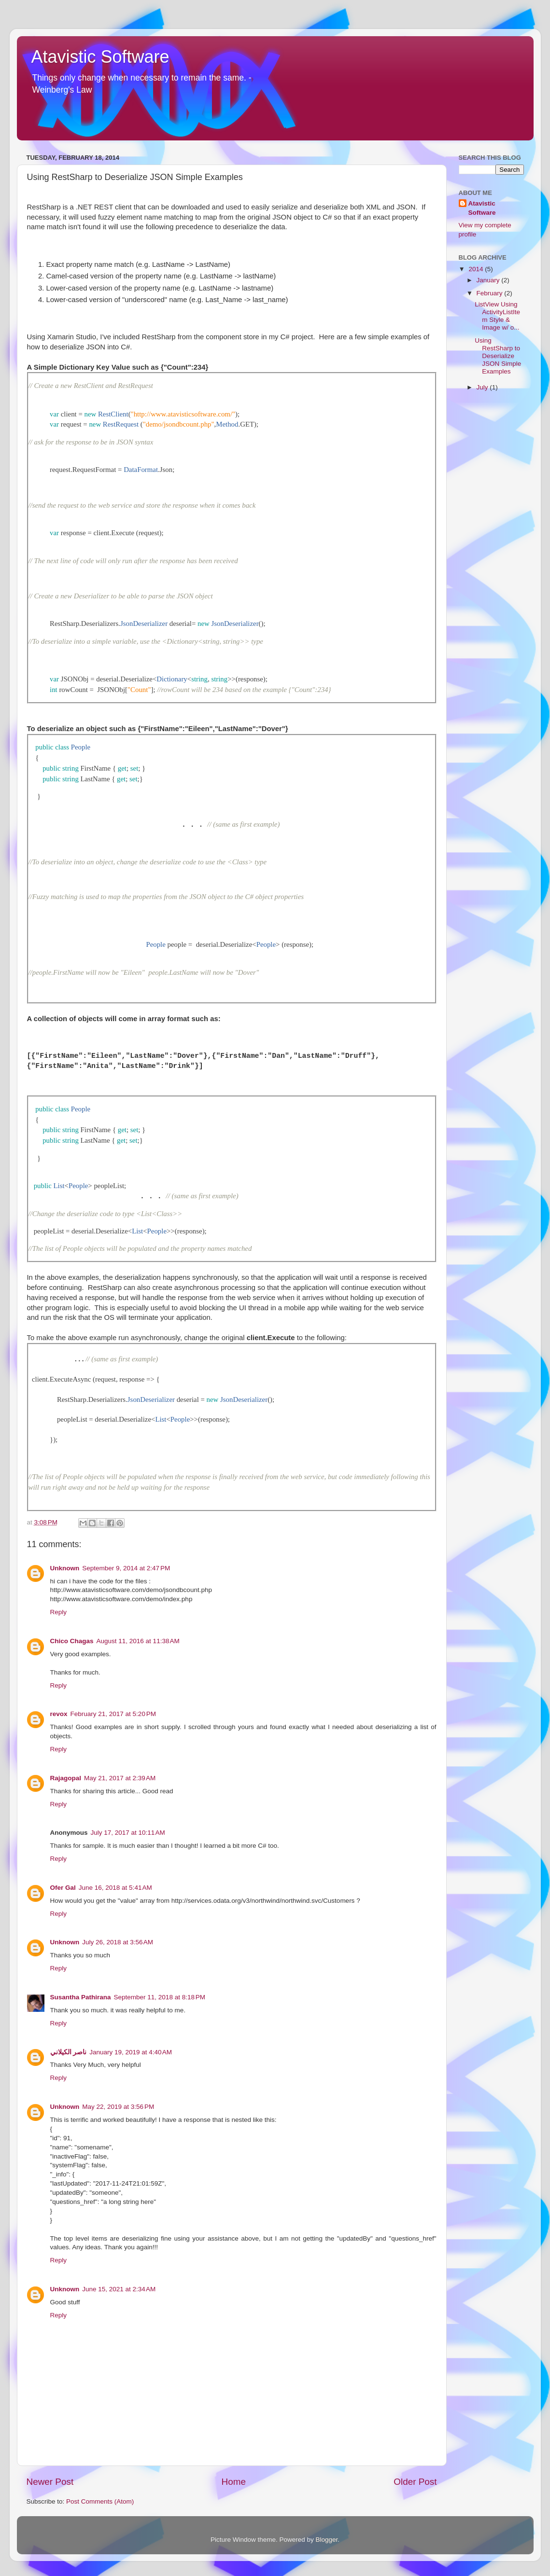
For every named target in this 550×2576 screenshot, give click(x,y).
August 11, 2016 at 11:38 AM (138, 1641)
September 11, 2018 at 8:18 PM (160, 1997)
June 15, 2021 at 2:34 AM (118, 2289)
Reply (58, 1612)
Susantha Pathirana (80, 1997)
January (489, 280)
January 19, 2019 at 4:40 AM (130, 2052)
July (483, 387)
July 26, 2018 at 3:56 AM (117, 1942)
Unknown (65, 1568)
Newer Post (50, 2482)
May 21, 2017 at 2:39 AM (119, 1778)
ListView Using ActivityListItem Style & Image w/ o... (497, 316)
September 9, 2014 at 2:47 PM (126, 1568)
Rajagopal (66, 1778)
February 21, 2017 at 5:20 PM (113, 1713)
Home (234, 2482)
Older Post (415, 2482)
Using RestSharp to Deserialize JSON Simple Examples (498, 356)
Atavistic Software (100, 57)
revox (59, 1713)
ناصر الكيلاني (68, 2052)
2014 (476, 269)
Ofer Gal (63, 1887)
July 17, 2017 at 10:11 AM (128, 1832)
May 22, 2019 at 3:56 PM (118, 2106)
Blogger (327, 2539)
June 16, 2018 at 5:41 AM (115, 1887)
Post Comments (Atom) (100, 2501)
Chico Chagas (72, 1641)
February (491, 293)
